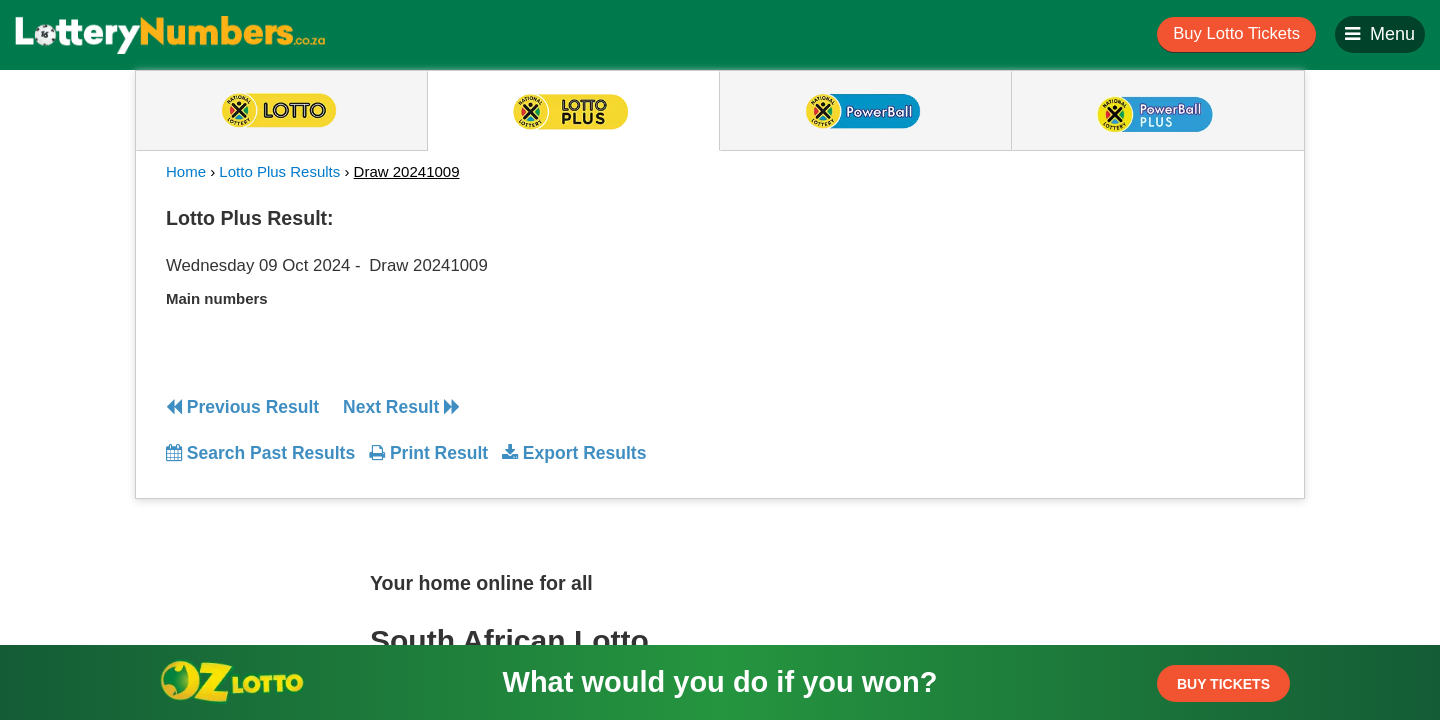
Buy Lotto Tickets (1236, 33)
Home (186, 171)
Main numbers (217, 298)
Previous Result (242, 407)
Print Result (428, 453)
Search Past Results (260, 453)
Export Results (574, 453)
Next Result (401, 407)
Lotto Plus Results (279, 171)
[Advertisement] (1093, 324)
